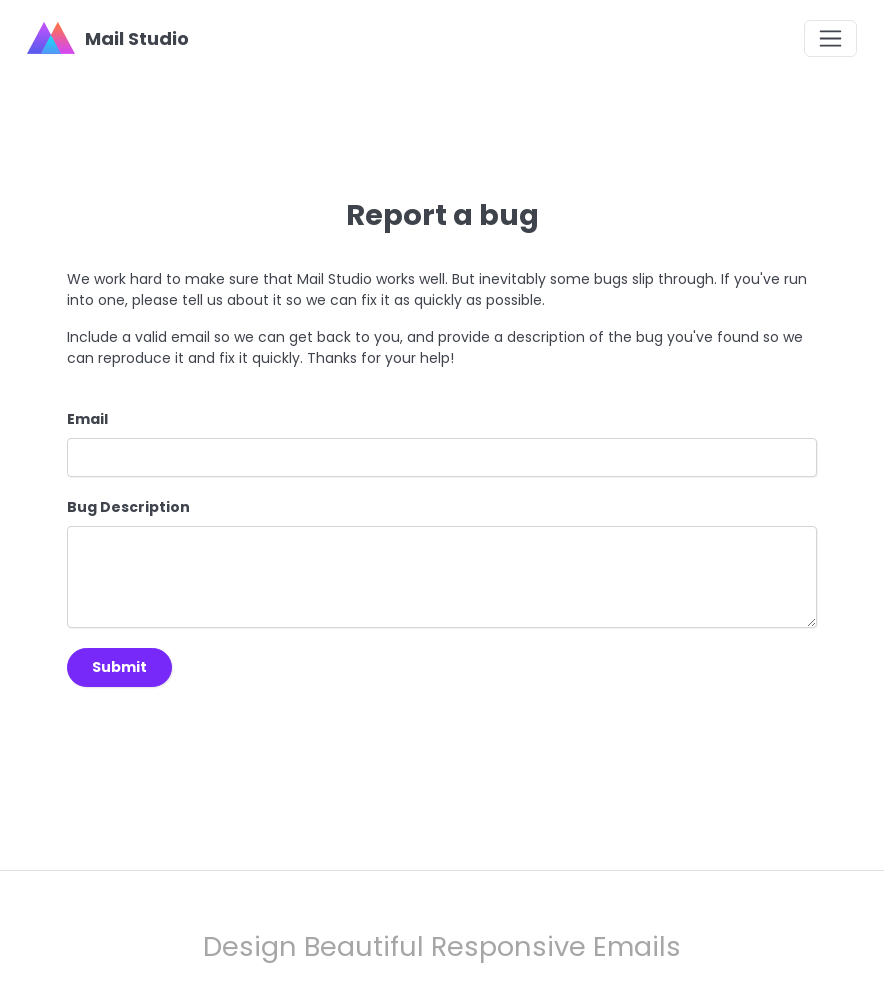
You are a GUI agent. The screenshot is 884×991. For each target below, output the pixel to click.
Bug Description (128, 507)
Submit (119, 667)
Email (87, 419)
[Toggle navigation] (830, 38)
